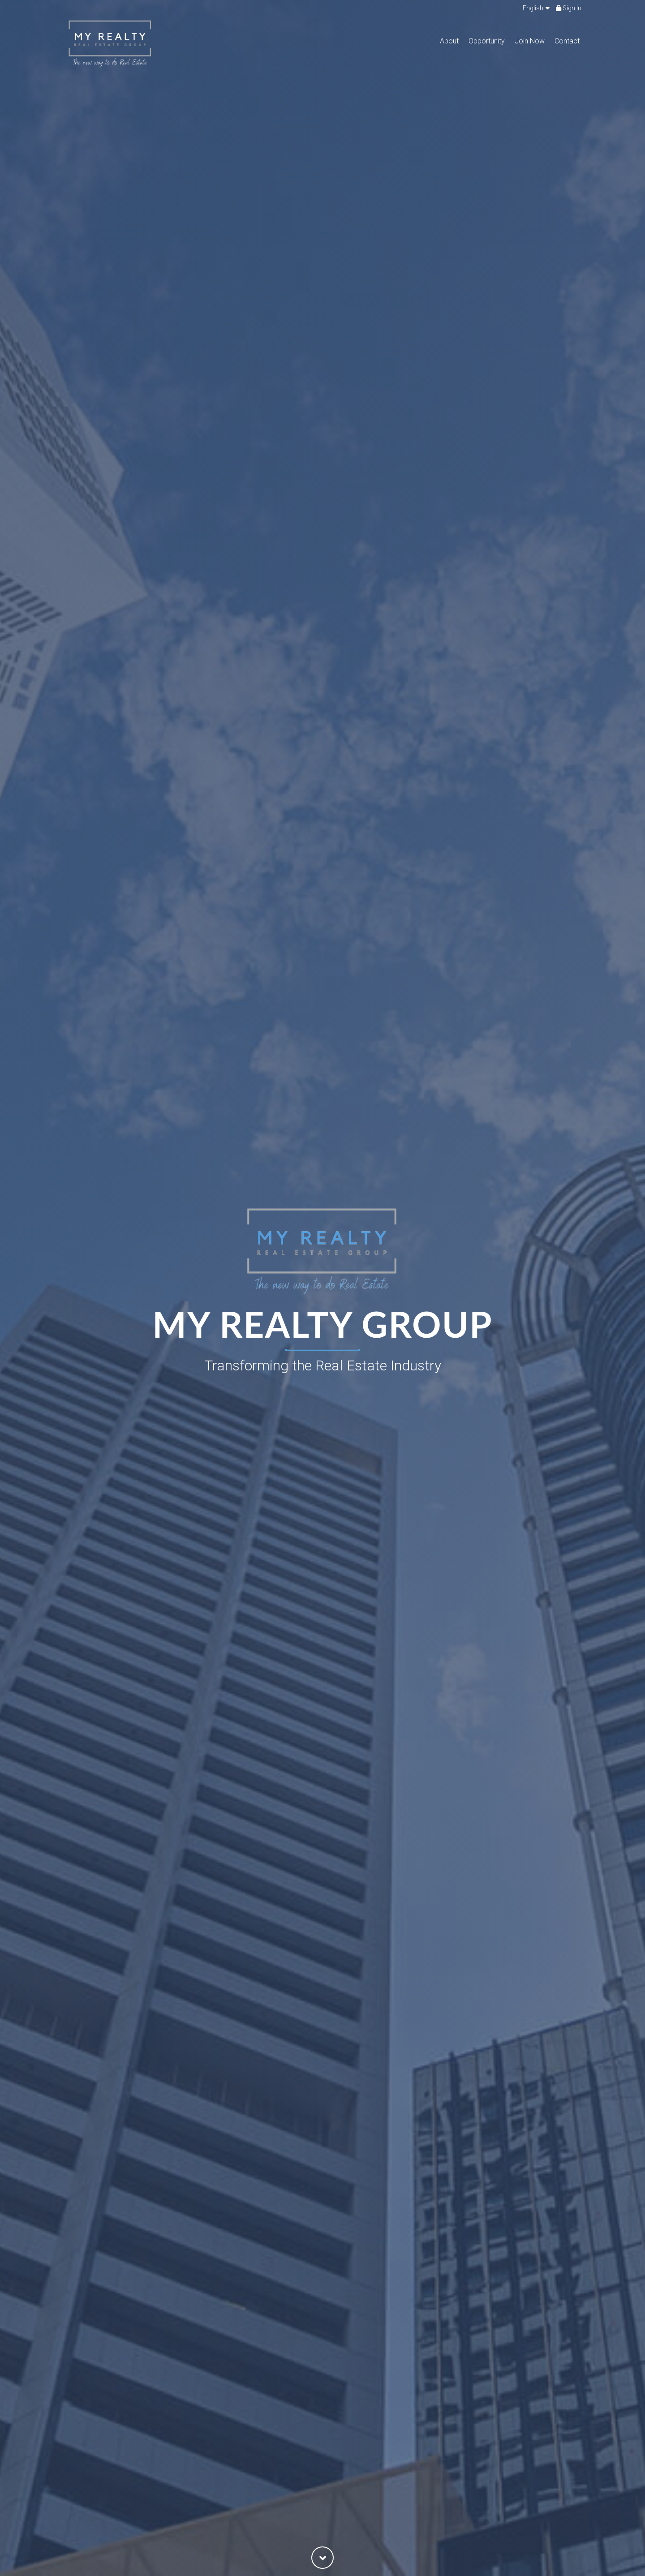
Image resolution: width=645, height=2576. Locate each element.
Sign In (568, 8)
